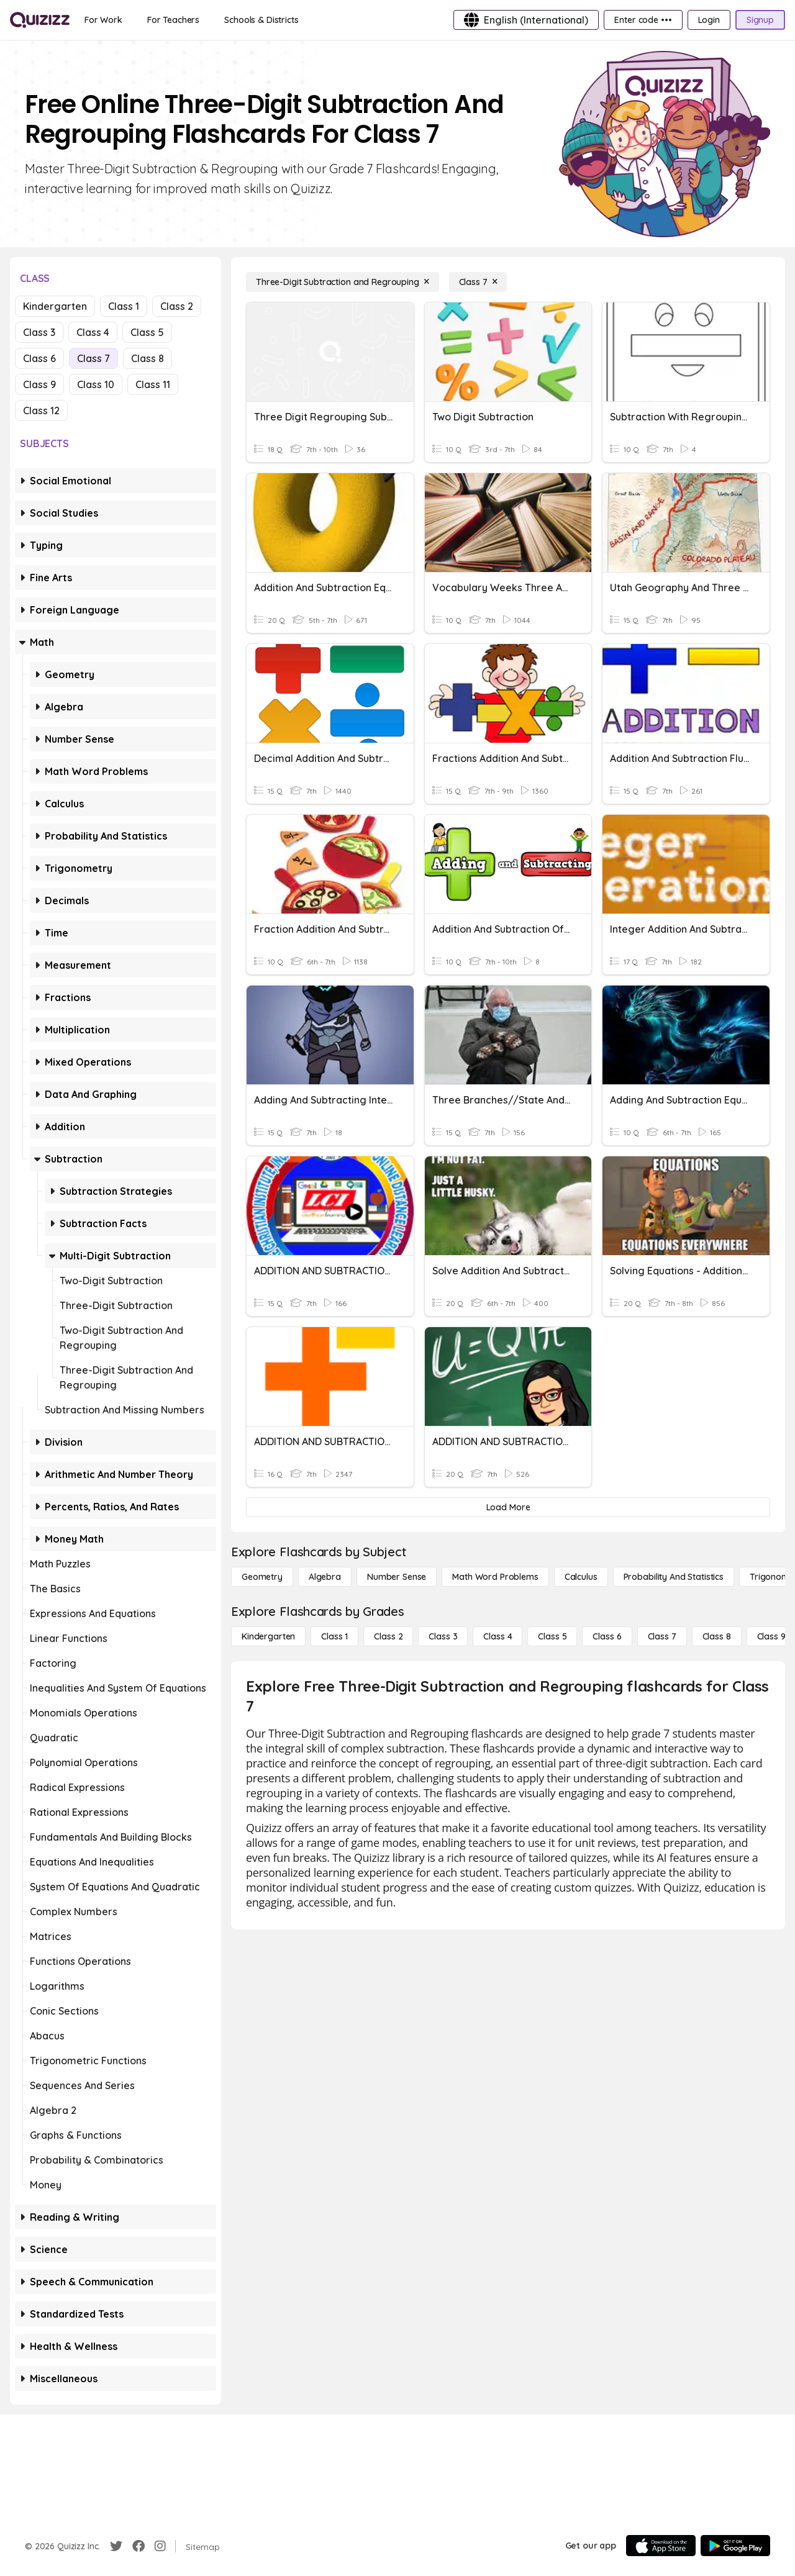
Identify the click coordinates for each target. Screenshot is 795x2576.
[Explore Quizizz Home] (40, 20)
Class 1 (123, 306)
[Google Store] (735, 2545)
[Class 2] (388, 1636)
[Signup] (760, 20)
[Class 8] (717, 1636)
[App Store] (661, 2545)
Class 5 (147, 332)
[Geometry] (262, 1577)
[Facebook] (138, 2546)
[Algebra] (325, 1577)
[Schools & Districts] (261, 20)
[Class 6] (607, 1636)
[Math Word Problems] (495, 1577)
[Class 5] (552, 1636)
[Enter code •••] (643, 20)
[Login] (709, 20)
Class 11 (152, 384)
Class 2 (176, 306)
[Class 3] (443, 1636)
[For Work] (103, 20)
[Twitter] (116, 2546)
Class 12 (41, 410)
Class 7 (93, 358)
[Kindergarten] (268, 1636)
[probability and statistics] (673, 1577)
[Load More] (508, 1507)
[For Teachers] (173, 20)
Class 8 (147, 358)
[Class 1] (334, 1636)
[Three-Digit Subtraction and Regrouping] (342, 282)
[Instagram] (160, 2546)
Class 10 (95, 384)
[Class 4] (497, 1636)
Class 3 (39, 332)
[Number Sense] (397, 1577)
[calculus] (581, 1577)
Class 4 (92, 332)
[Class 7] (478, 282)
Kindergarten (55, 306)
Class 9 (39, 384)
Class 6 (39, 358)
